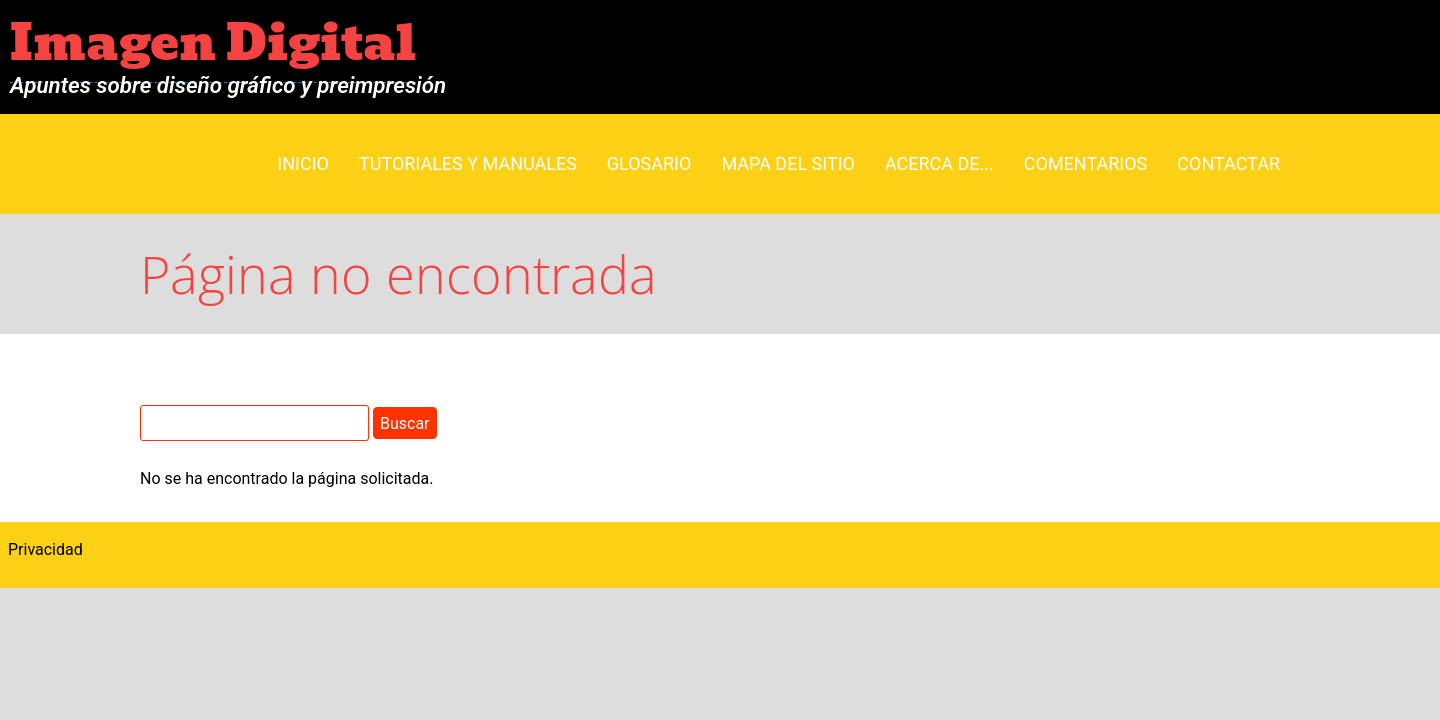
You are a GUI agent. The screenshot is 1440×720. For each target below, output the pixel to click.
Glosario (649, 163)
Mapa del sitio (788, 163)
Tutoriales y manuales (468, 163)
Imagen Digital (213, 43)
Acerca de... (939, 163)
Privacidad (45, 549)
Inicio (303, 163)
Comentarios (1085, 163)
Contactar (1228, 163)
